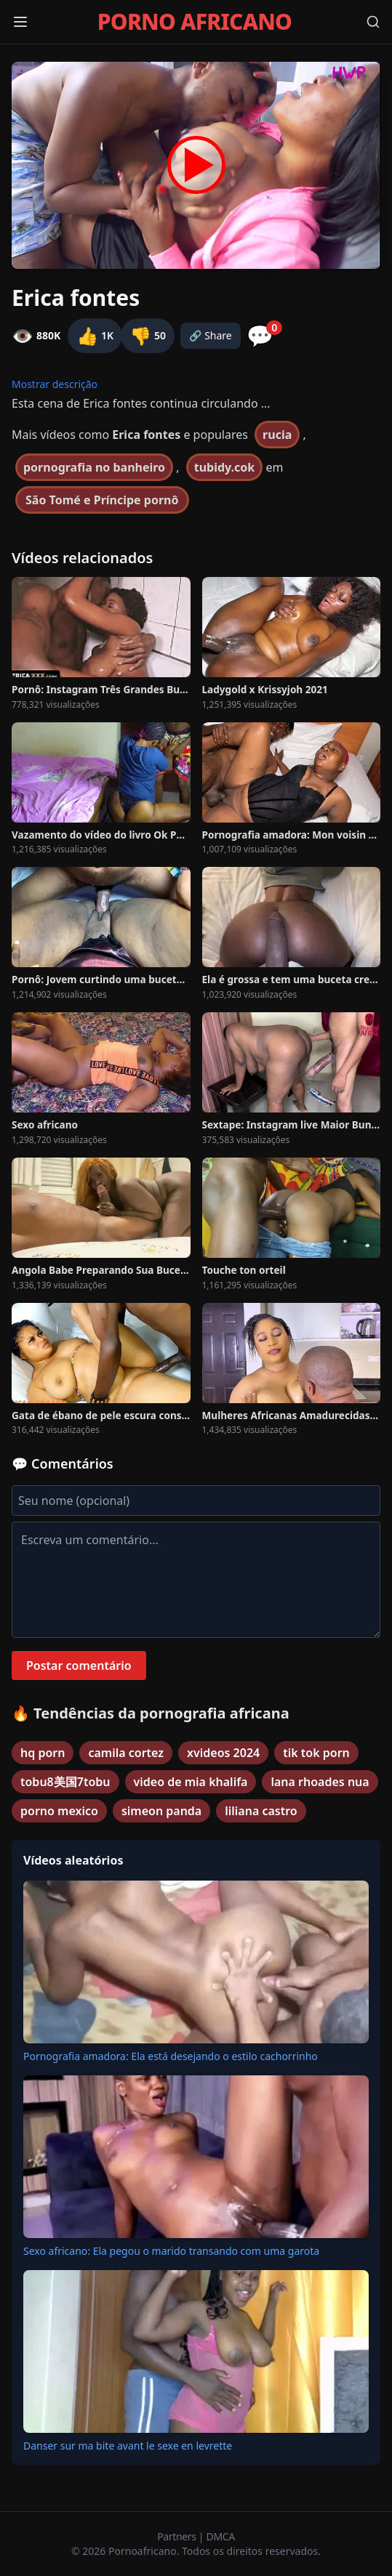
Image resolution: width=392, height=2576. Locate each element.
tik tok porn (316, 1753)
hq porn (42, 1753)
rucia (277, 435)
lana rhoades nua (320, 1782)
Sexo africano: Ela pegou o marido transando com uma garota (171, 2251)
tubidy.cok (224, 467)
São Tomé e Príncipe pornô (102, 500)
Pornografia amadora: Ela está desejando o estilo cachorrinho (170, 2056)
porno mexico (59, 1811)
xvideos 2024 (223, 1753)
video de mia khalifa (191, 1782)
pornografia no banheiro (94, 467)
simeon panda (161, 1811)
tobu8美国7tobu (65, 1782)
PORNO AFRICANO (194, 22)
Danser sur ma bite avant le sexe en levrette (127, 2445)
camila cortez (126, 1753)
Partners (178, 2536)
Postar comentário (79, 1665)
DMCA (221, 2536)
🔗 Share (210, 335)
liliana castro (261, 1811)
